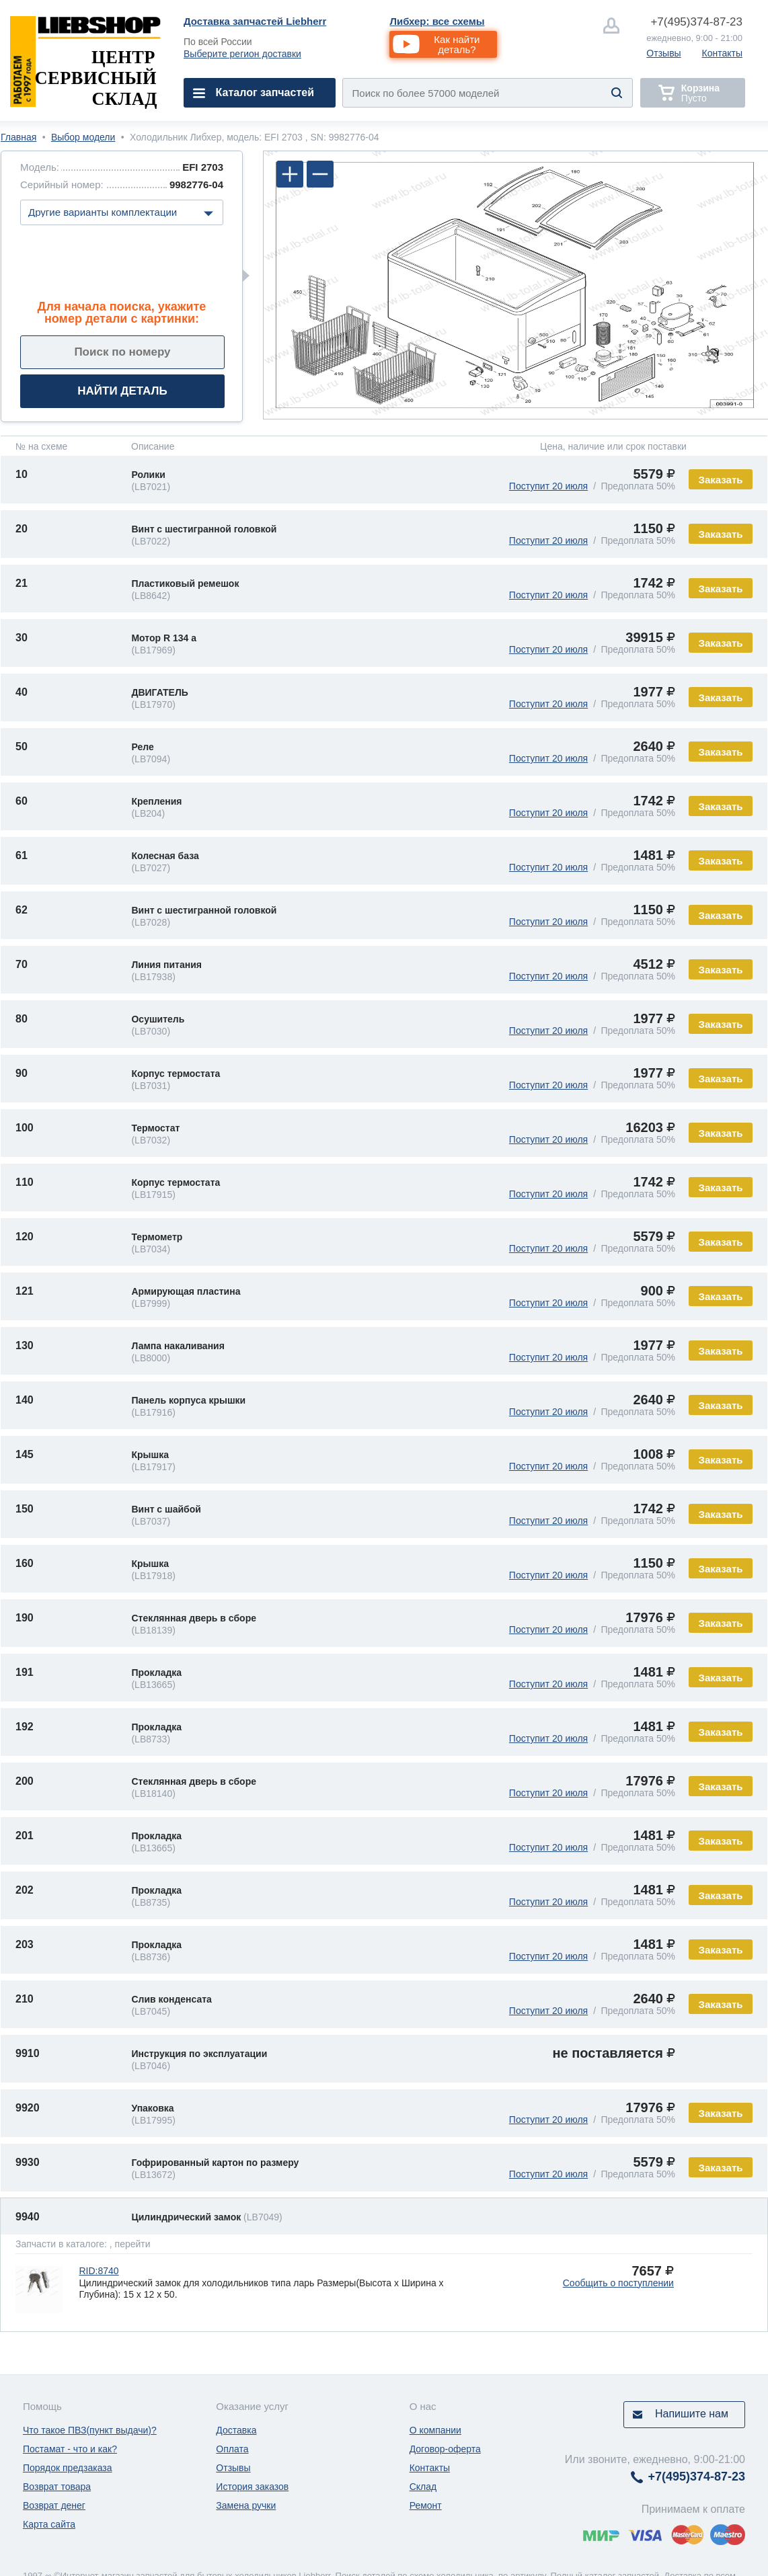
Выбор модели (83, 137)
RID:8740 (98, 2270)
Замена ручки (246, 2505)
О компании (435, 2430)
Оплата (232, 2449)
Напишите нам (691, 2413)
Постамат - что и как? (70, 2449)
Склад (423, 2486)
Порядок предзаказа (67, 2467)
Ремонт (426, 2505)
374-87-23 (696, 22)
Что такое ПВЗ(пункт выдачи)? (90, 2430)
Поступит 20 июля (548, 486)
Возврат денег (54, 2505)
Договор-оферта (445, 2449)
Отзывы (663, 53)
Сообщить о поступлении (618, 2283)
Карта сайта (49, 2524)
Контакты (722, 53)
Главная (18, 137)
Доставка (236, 2430)
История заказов (252, 2486)
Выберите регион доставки (242, 53)
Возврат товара (57, 2486)
